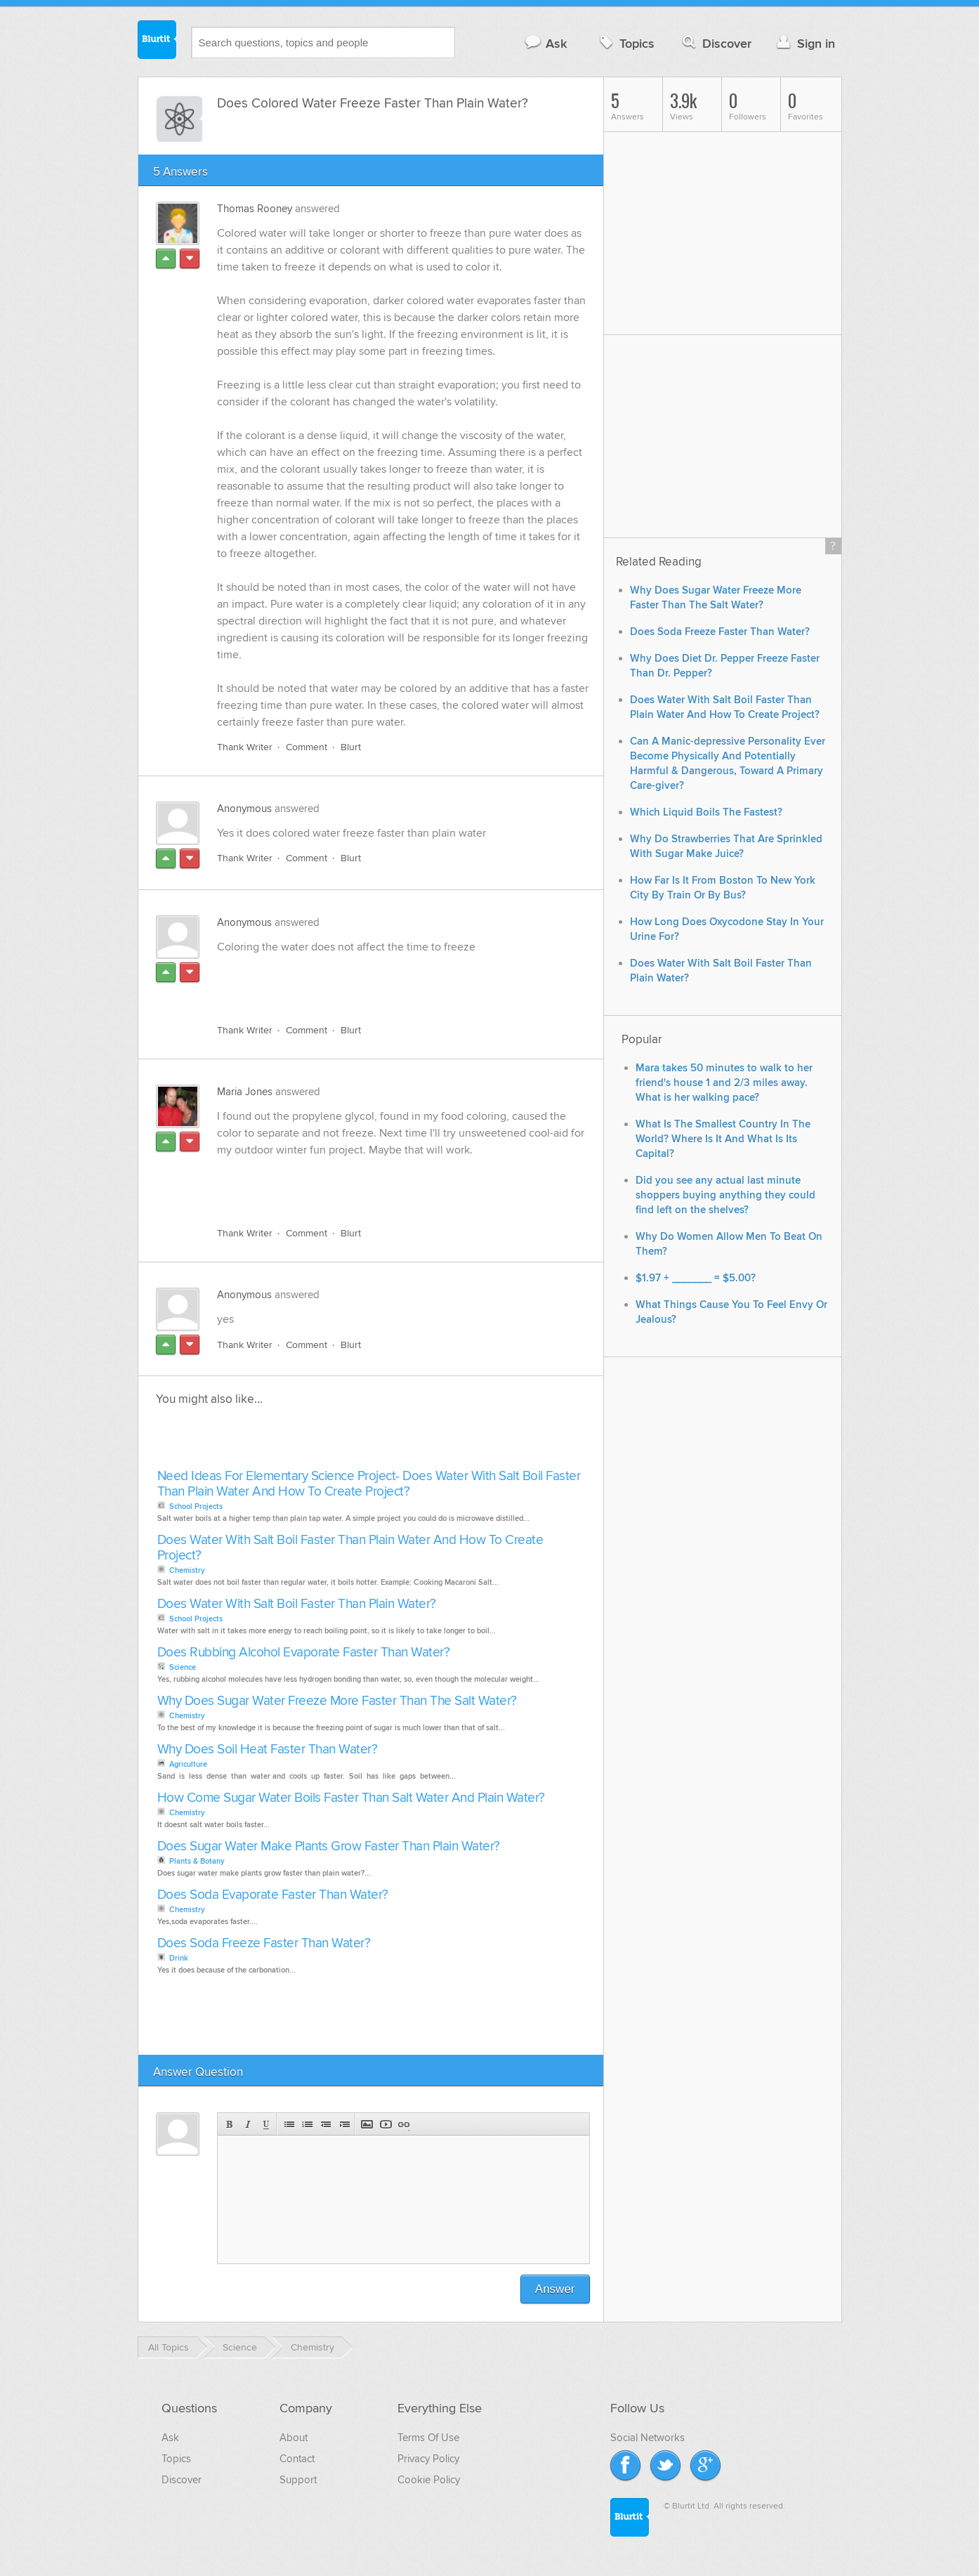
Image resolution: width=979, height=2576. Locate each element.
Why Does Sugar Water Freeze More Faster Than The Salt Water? (337, 1702)
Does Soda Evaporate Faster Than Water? (272, 1896)
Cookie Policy (428, 2480)
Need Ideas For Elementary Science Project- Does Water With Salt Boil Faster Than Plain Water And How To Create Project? (369, 1485)
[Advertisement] (379, 981)
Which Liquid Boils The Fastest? (706, 812)
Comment (306, 748)
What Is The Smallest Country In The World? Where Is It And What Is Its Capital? (723, 1139)
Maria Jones (244, 1092)
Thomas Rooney (254, 208)
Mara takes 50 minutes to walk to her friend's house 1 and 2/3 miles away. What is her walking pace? (724, 1082)
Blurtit (157, 41)
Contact (297, 2459)
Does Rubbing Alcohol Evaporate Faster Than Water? (303, 1653)
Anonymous (244, 809)
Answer (555, 2289)
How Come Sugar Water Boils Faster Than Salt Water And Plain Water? (351, 1799)
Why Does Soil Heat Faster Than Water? (267, 1750)
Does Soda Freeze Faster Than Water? (264, 1944)
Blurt (351, 748)
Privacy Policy (428, 2459)
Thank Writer (244, 748)
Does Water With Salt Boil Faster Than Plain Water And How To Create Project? (350, 1548)
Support (298, 2480)
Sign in (804, 43)
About (294, 2438)
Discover (715, 43)
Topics (625, 43)
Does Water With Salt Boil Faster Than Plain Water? (296, 1605)
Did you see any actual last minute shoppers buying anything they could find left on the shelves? (725, 1195)
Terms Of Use (428, 2438)
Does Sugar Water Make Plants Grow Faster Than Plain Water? (328, 1847)
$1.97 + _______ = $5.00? (696, 1278)
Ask (545, 43)
